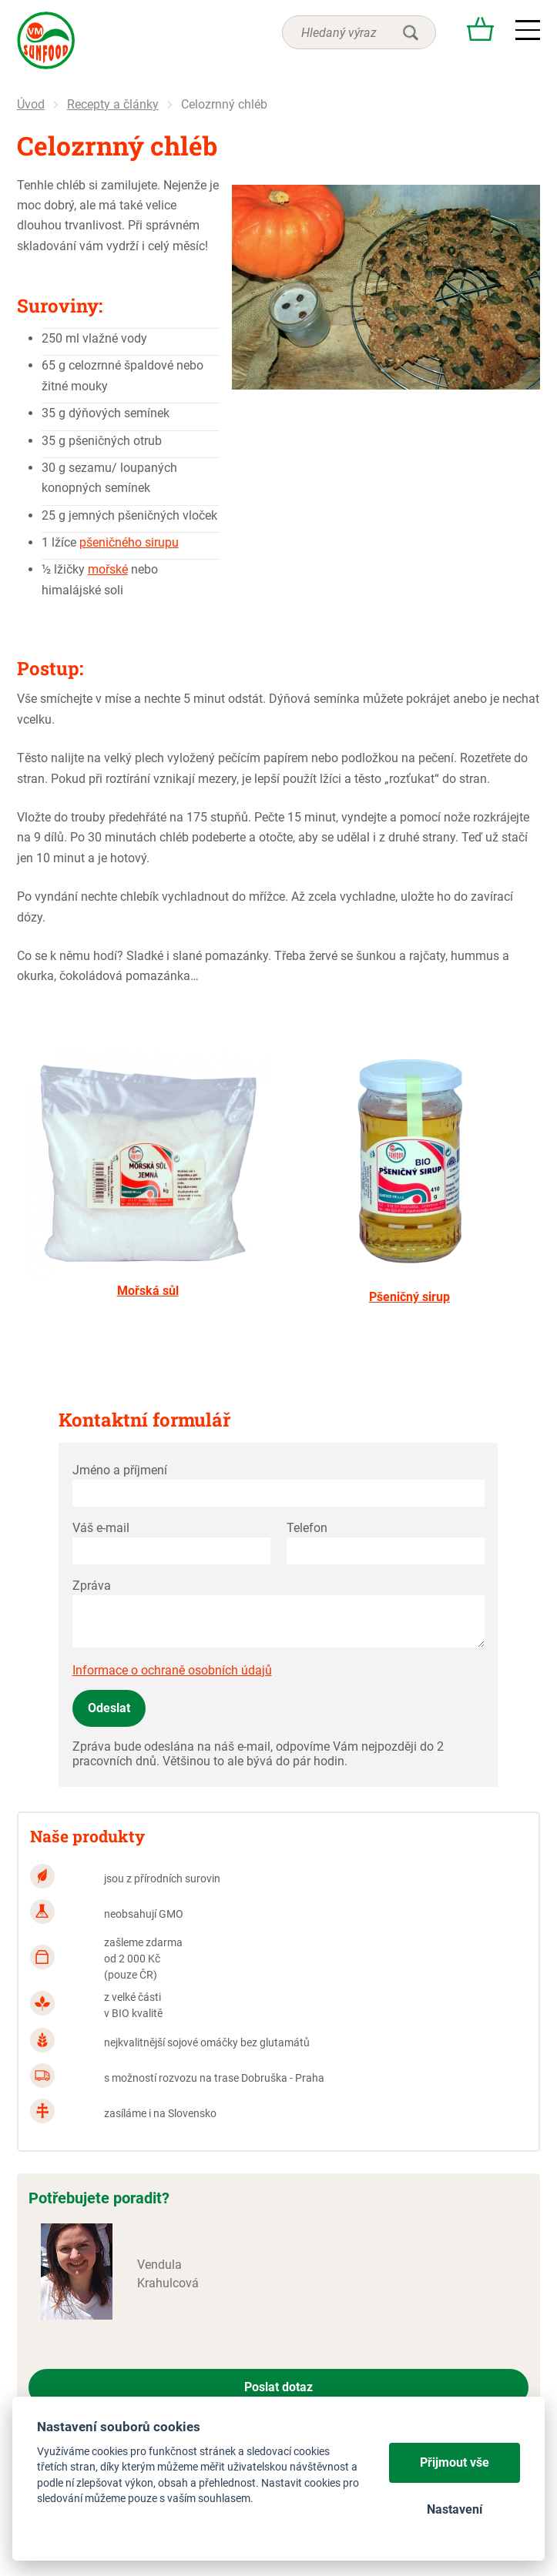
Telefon (307, 1528)
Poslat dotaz (278, 2387)
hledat (410, 32)
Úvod (31, 104)
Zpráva (91, 1585)
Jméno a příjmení (119, 1470)
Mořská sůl (148, 1290)
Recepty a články (113, 104)
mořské (108, 569)
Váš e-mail (100, 1528)
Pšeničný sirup (409, 1297)
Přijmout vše (454, 2462)
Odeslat (109, 1708)
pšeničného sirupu (129, 542)
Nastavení (454, 2509)
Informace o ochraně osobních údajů (172, 1670)
